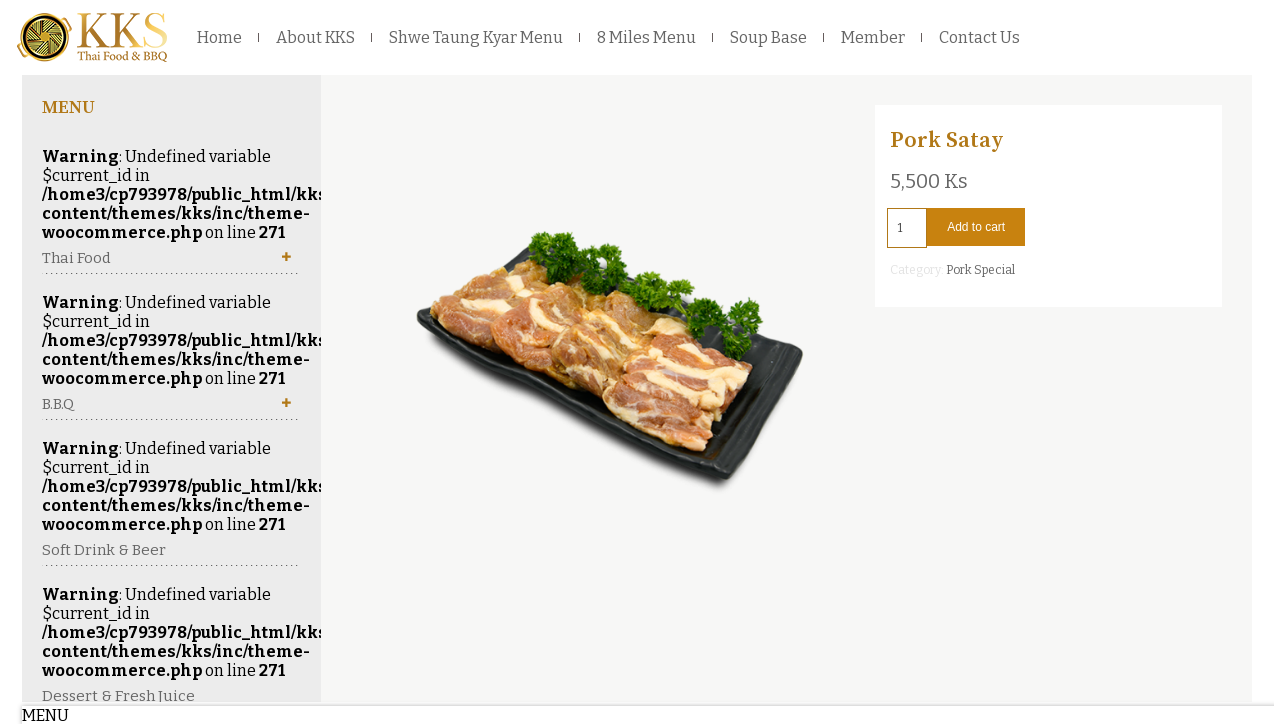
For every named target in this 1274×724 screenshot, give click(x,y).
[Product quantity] (907, 228)
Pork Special (980, 270)
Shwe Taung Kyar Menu (476, 37)
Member (873, 37)
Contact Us (979, 37)
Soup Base (768, 37)
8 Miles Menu (646, 37)
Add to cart (976, 227)
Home (219, 37)
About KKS (315, 37)
